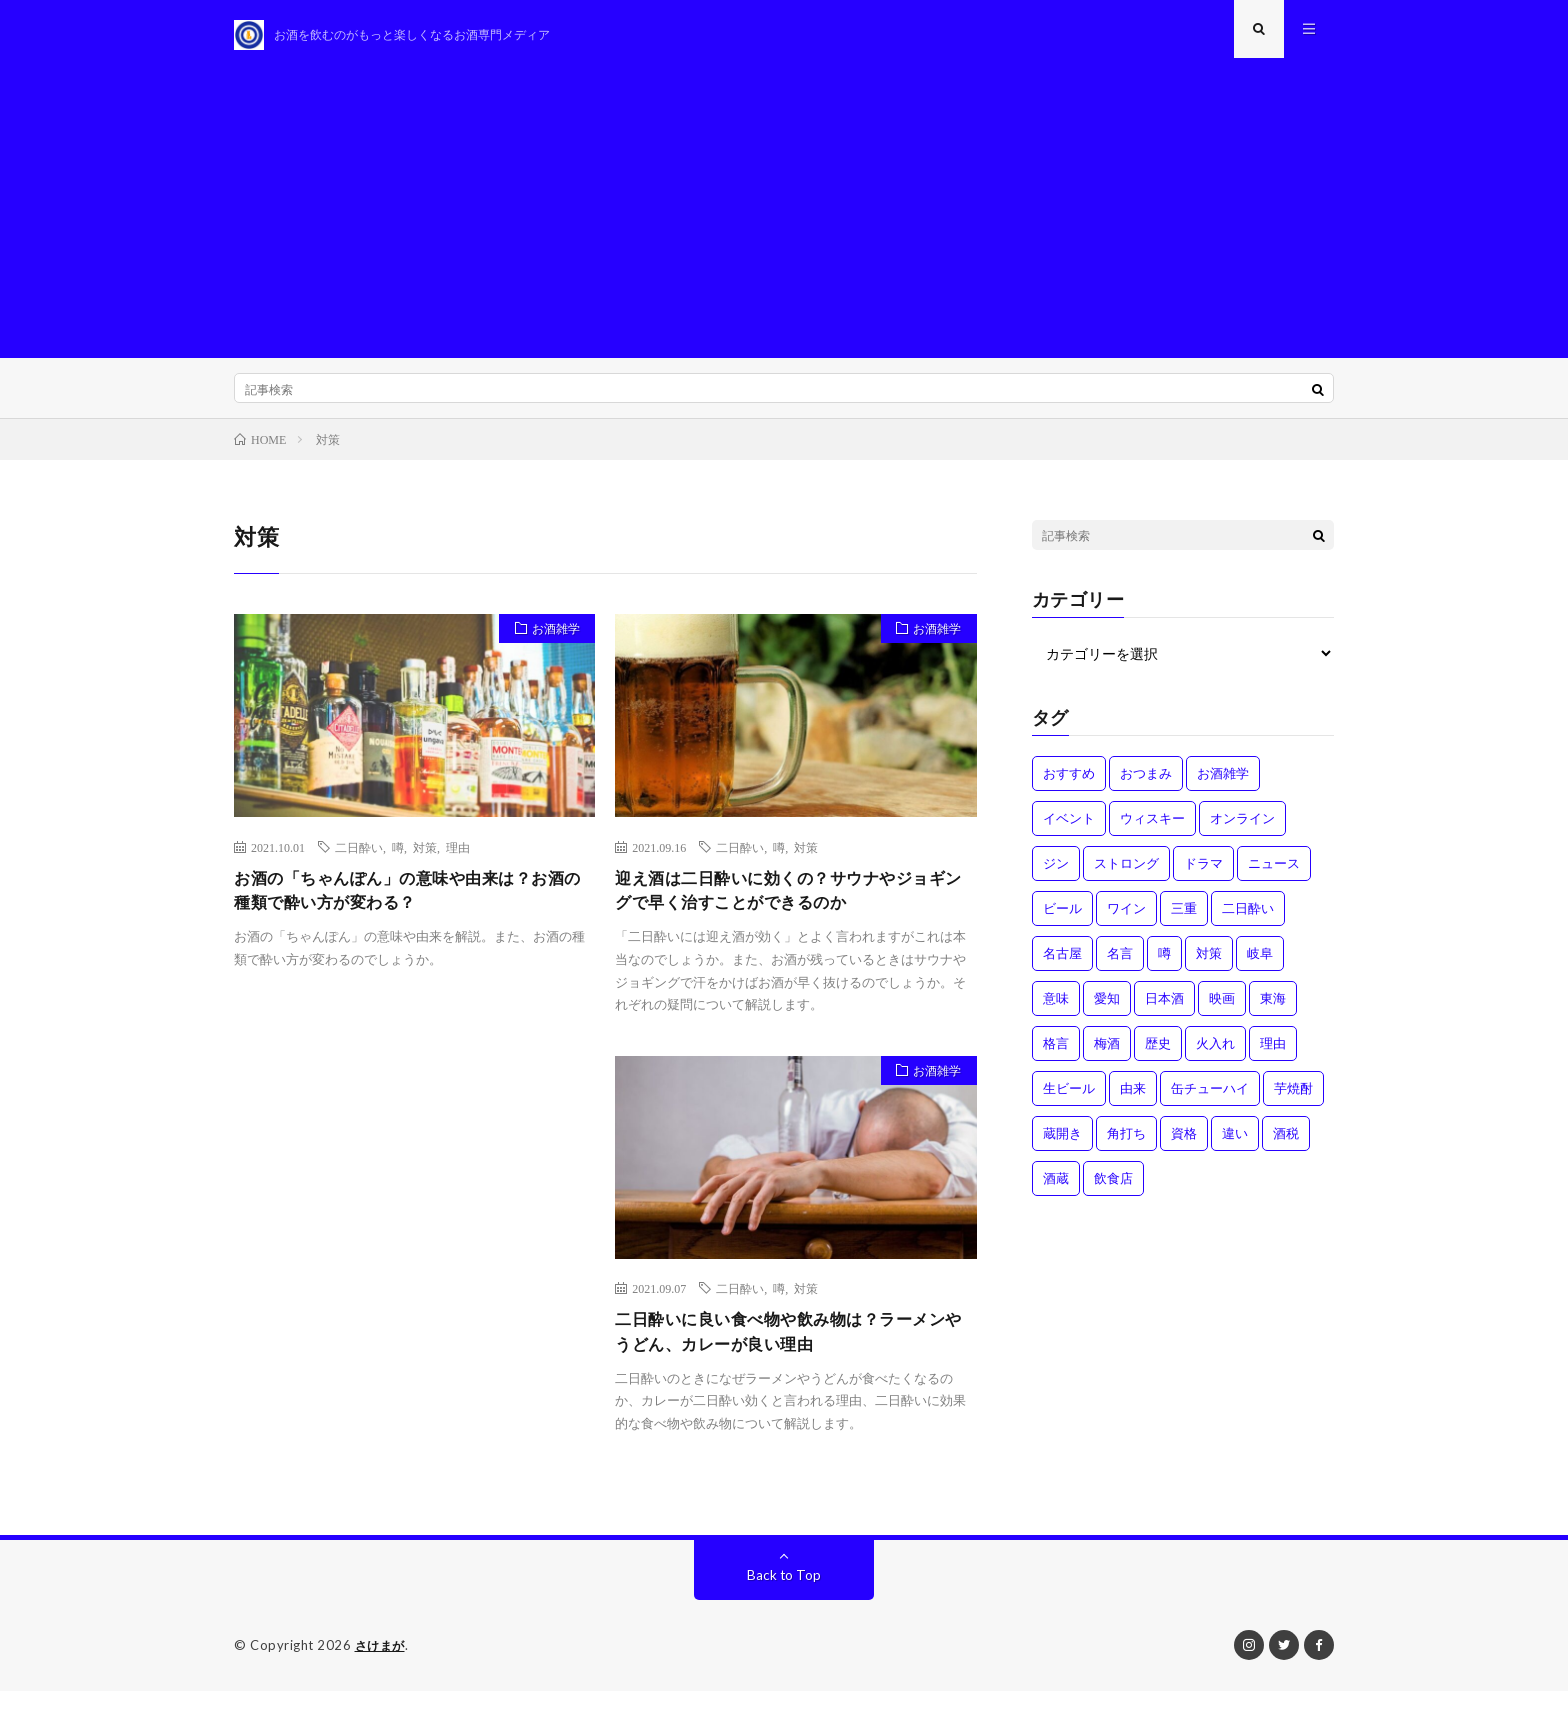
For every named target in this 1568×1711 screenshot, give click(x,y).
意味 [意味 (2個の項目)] (1056, 1010)
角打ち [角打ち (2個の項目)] (1126, 1145)
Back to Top (784, 1595)
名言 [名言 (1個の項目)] (1120, 965)
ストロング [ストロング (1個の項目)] (1126, 875)
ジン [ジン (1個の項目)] (1056, 875)
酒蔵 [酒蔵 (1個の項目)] (1056, 1190)
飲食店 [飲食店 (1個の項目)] (1113, 1190)
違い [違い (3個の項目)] (1235, 1145)
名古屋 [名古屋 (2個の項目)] (1062, 965)
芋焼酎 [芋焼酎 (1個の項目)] (1293, 1100)
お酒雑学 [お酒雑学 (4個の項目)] (1223, 785)
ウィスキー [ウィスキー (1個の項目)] (1152, 830)
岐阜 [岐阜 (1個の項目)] (1260, 965)
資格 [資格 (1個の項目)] (1184, 1145)
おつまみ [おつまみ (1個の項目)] (1146, 785)
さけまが (382, 1666)
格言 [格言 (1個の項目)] (1056, 1055)
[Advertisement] (784, 220)
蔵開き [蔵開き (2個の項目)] (1062, 1145)
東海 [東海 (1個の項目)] (1273, 1010)
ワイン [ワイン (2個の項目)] (1126, 920)
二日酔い (359, 858)
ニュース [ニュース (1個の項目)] (1274, 875)
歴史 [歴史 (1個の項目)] (1158, 1055)
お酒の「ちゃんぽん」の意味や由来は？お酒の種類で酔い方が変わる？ (410, 903)
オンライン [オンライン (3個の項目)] (1242, 830)
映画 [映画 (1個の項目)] (1222, 1010)
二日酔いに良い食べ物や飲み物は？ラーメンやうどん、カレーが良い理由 (791, 1349)
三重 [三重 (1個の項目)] (1184, 920)
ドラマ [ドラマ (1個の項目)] (1203, 875)
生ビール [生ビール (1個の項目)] (1069, 1100)
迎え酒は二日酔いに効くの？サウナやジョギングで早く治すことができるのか (791, 903)
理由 (458, 858)
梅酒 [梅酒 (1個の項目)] (1107, 1055)
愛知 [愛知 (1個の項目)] (1107, 1010)
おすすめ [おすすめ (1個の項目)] (1069, 785)
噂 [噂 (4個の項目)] (1164, 965)
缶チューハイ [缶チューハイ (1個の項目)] (1210, 1100)
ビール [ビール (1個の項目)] (1062, 920)
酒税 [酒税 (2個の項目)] (1286, 1145)
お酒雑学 (549, 643)
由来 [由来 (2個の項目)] (1133, 1100)
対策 (425, 858)
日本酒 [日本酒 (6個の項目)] (1164, 1010)
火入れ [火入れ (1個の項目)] (1215, 1055)
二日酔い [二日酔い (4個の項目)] (1248, 920)
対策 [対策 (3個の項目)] (1209, 965)
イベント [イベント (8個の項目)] (1069, 830)
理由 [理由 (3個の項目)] (1273, 1055)
